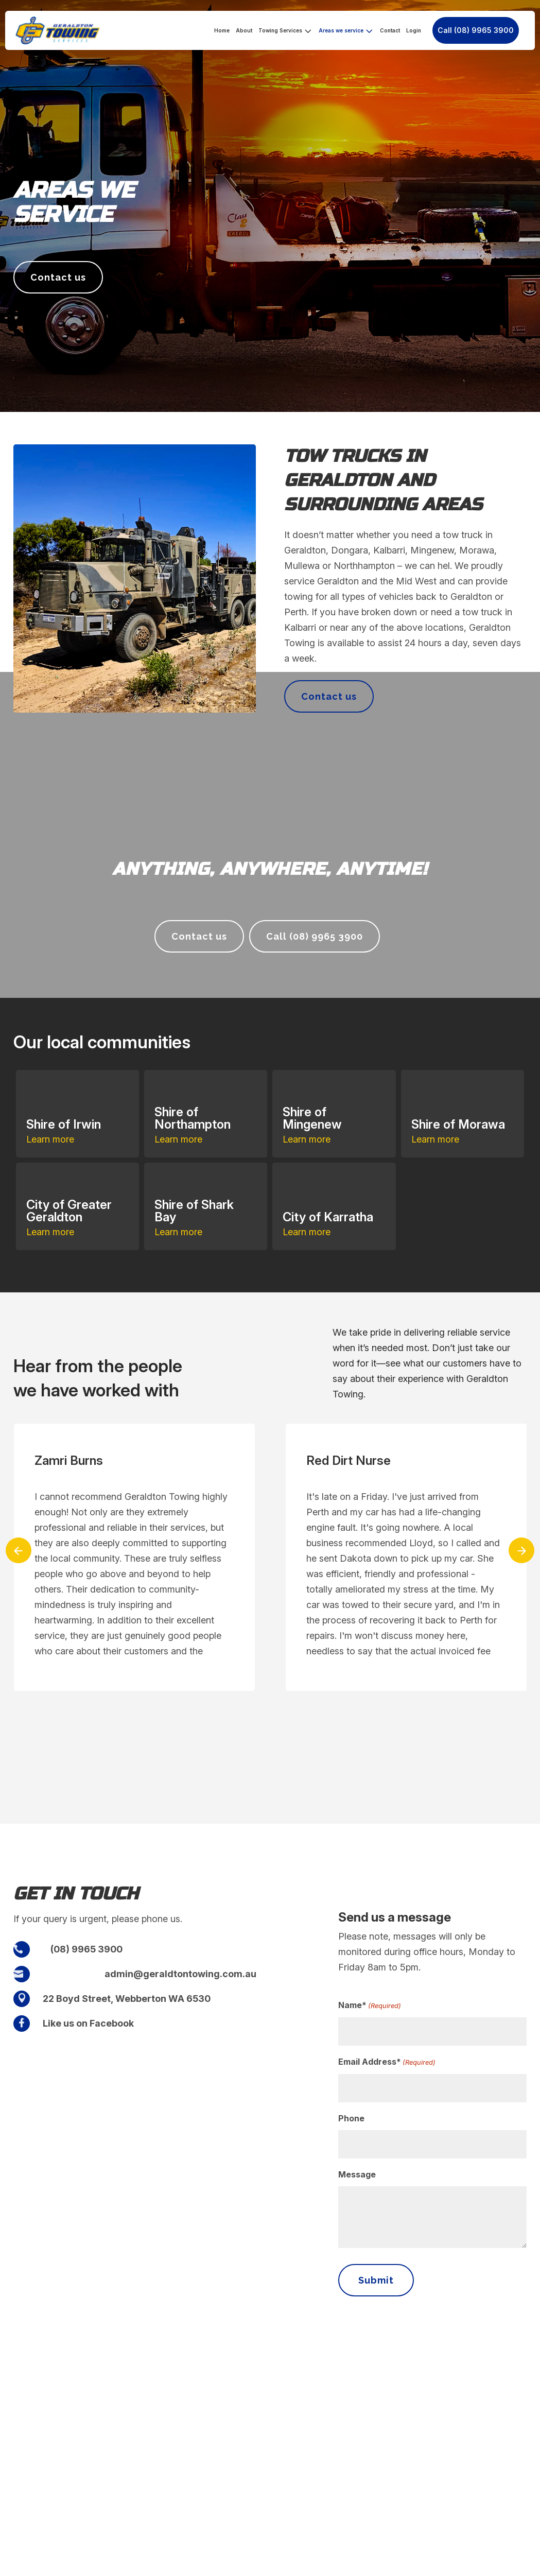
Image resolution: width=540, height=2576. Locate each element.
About (244, 30)
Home (222, 30)
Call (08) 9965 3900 (476, 30)
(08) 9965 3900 (86, 1949)
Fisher (228, 2564)
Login (413, 30)
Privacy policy (505, 2564)
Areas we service (341, 30)
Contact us (58, 277)
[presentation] (18, 1550)
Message (357, 2174)
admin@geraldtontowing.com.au (180, 1973)
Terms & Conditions (449, 2564)
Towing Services (280, 30)
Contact (390, 30)
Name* (369, 2005)
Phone (351, 2118)
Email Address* (387, 2062)
